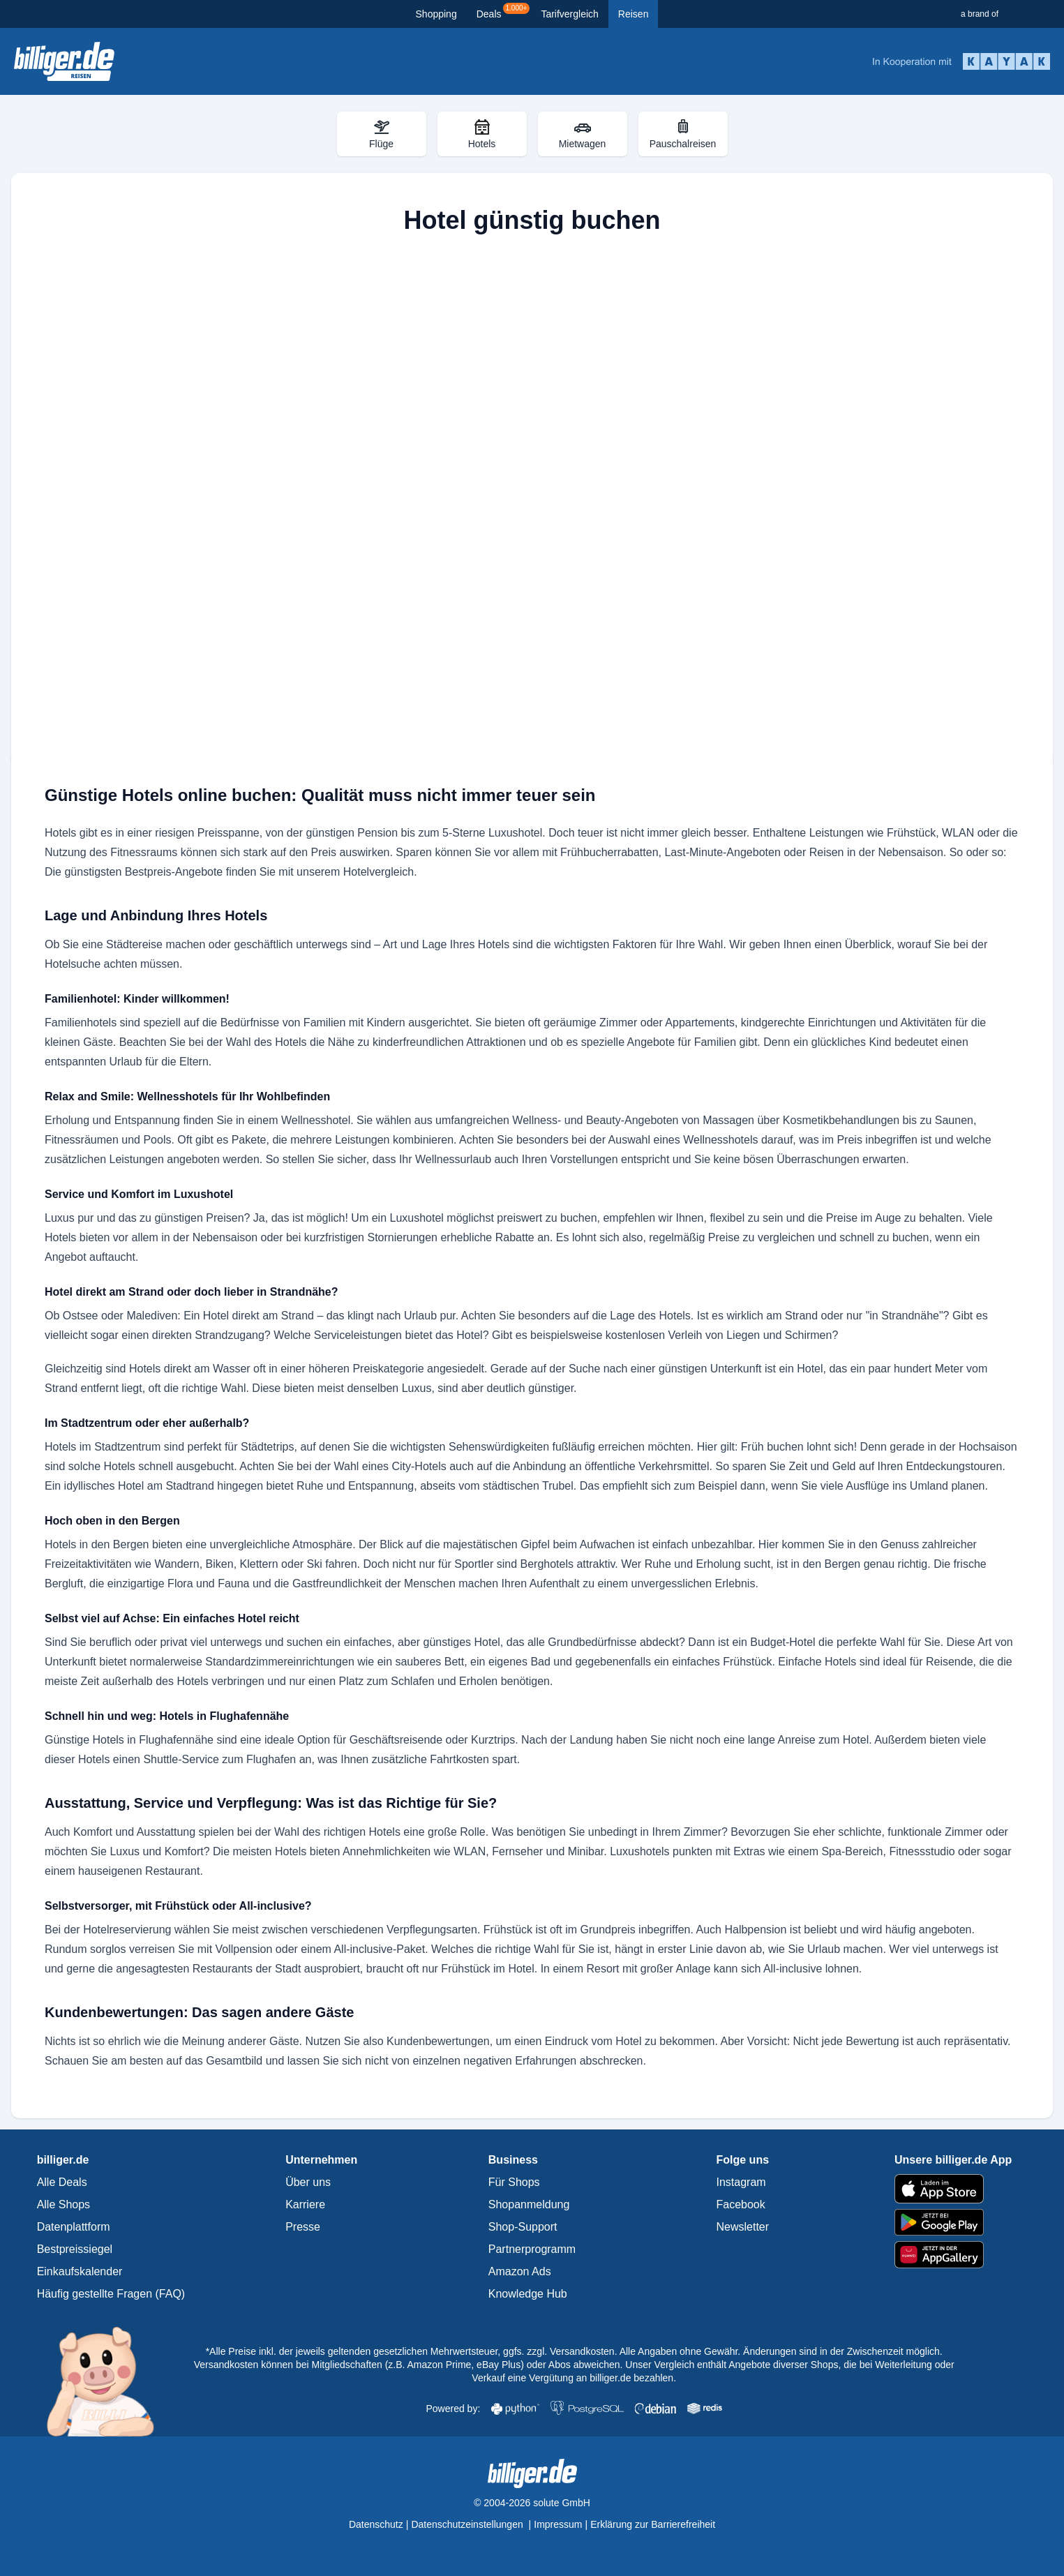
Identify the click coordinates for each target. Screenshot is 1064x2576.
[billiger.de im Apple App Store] (953, 2188)
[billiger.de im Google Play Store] (953, 2222)
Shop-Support (522, 2227)
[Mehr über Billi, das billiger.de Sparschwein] (108, 2380)
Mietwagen (582, 133)
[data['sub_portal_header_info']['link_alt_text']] (64, 61)
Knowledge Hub (527, 2294)
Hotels (482, 133)
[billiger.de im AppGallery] (953, 2254)
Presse (302, 2227)
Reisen (633, 14)
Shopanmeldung (529, 2204)
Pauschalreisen (683, 133)
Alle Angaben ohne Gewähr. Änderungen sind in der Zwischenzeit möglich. (781, 2351)
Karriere (305, 2204)
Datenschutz (376, 2524)
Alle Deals (62, 2182)
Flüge (381, 133)
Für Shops (514, 2182)
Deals (503, 11)
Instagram (741, 2182)
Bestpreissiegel (75, 2249)
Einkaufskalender (80, 2271)
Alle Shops (64, 2204)
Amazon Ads (519, 2271)
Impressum (558, 2524)
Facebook (741, 2204)
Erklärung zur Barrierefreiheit (652, 2524)
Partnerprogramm (532, 2249)
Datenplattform (73, 2227)
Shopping (436, 14)
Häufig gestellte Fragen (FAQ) (111, 2294)
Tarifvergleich (569, 14)
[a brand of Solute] (1007, 14)
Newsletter (743, 2227)
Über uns (308, 2182)
